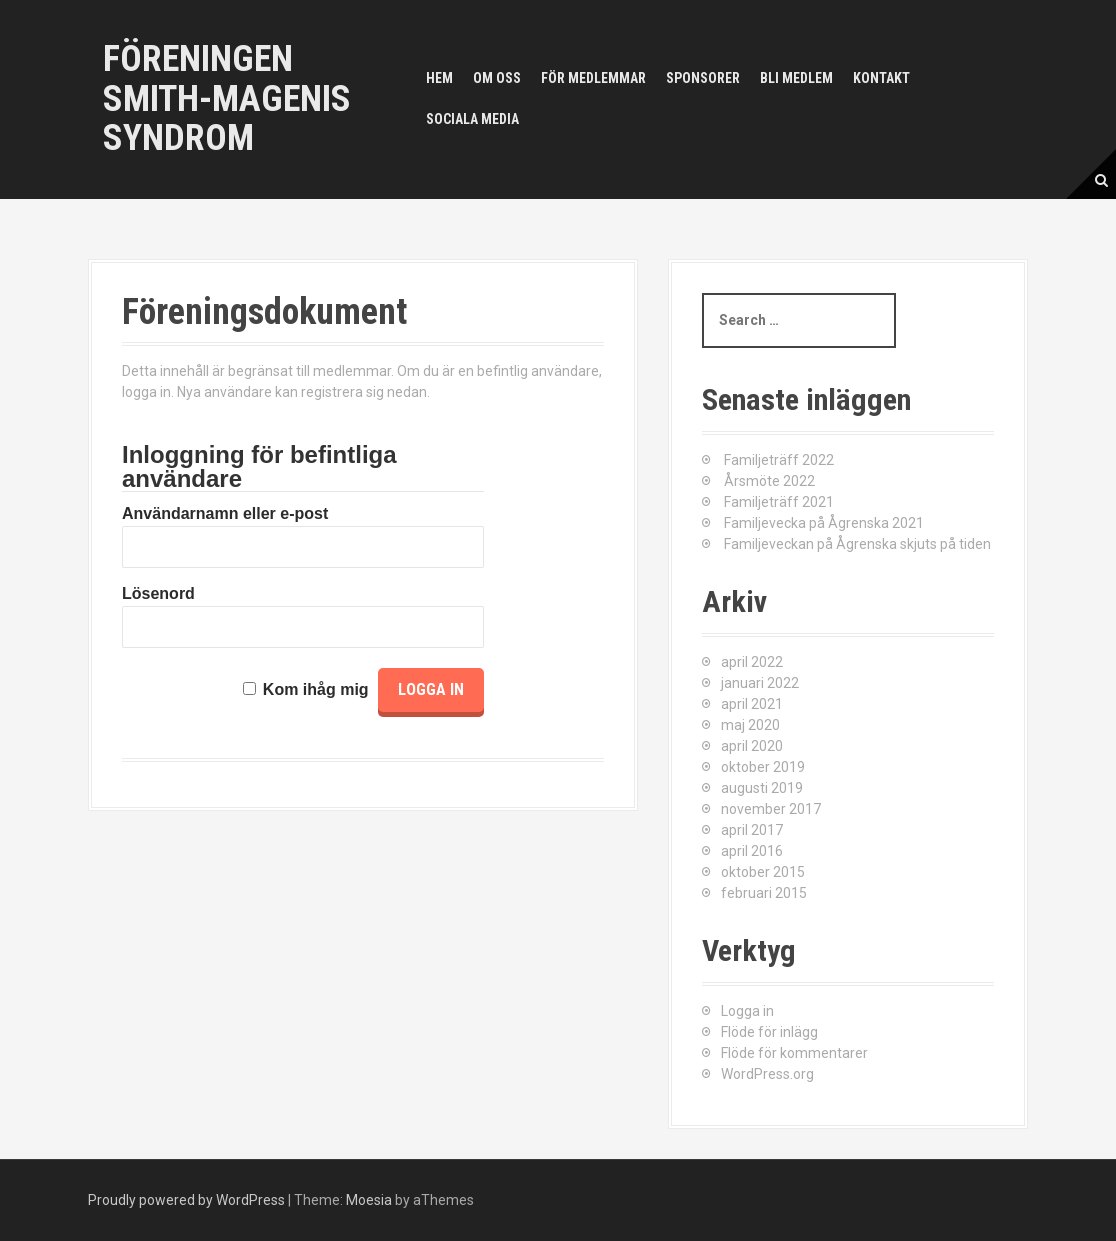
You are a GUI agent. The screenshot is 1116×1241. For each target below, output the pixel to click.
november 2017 (771, 809)
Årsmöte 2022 (769, 481)
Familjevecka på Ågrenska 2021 (824, 523)
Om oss (497, 78)
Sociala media (472, 119)
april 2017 (752, 830)
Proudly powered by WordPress (186, 1200)
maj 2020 (750, 725)
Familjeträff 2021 (779, 502)
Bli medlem (796, 78)
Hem (439, 78)
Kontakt (881, 78)
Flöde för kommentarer (794, 1053)
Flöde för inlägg (769, 1032)
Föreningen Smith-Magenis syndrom (227, 98)
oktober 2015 (763, 872)
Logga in (747, 1011)
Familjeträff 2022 (779, 460)
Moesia (369, 1200)
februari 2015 (764, 893)
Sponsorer (703, 78)
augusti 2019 (762, 788)
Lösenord (158, 593)
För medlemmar (593, 78)
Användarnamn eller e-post (225, 513)
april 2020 (752, 746)
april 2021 (752, 704)
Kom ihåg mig (316, 689)
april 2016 (752, 851)
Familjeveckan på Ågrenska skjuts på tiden (857, 544)
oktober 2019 (763, 767)
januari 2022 (760, 683)
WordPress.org (767, 1074)
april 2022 (752, 662)
